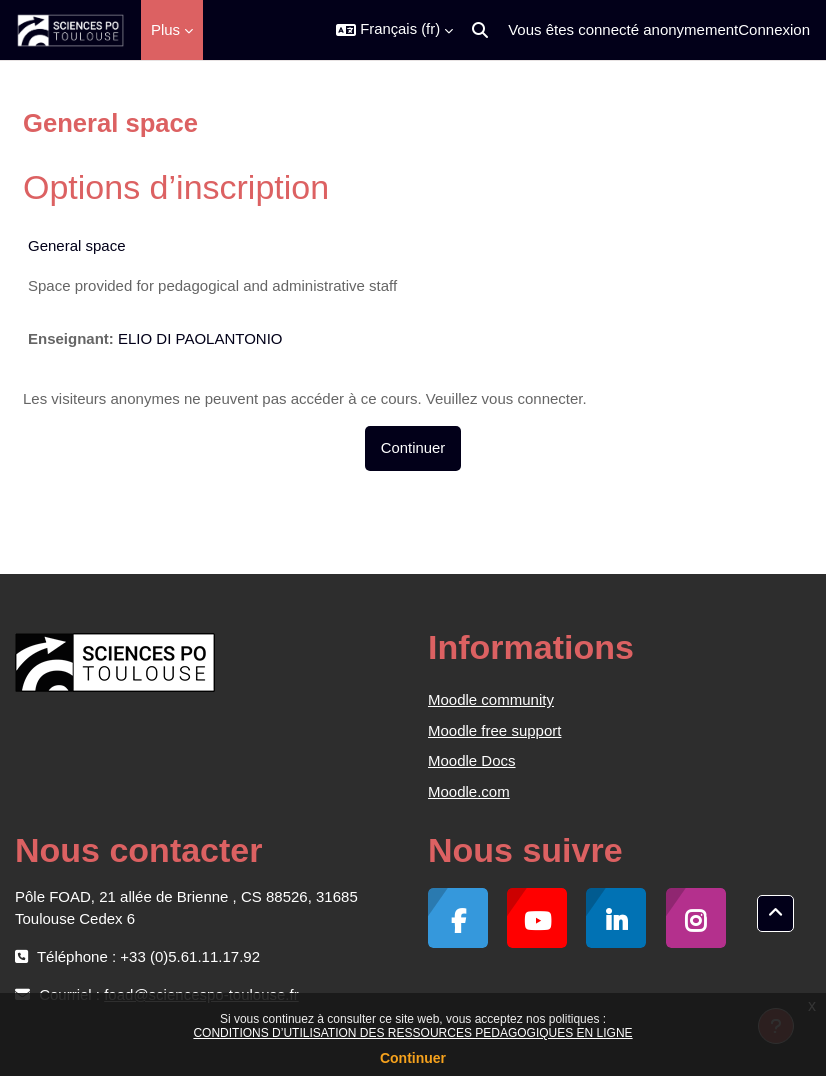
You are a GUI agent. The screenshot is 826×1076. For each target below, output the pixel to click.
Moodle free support (494, 730)
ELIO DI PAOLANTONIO (200, 338)
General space (77, 245)
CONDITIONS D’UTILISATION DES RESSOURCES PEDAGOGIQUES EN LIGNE (412, 1033)
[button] (394, 30)
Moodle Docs (472, 760)
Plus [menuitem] (165, 29)
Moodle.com (469, 791)
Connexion (774, 29)
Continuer (413, 1058)
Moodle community (491, 699)
